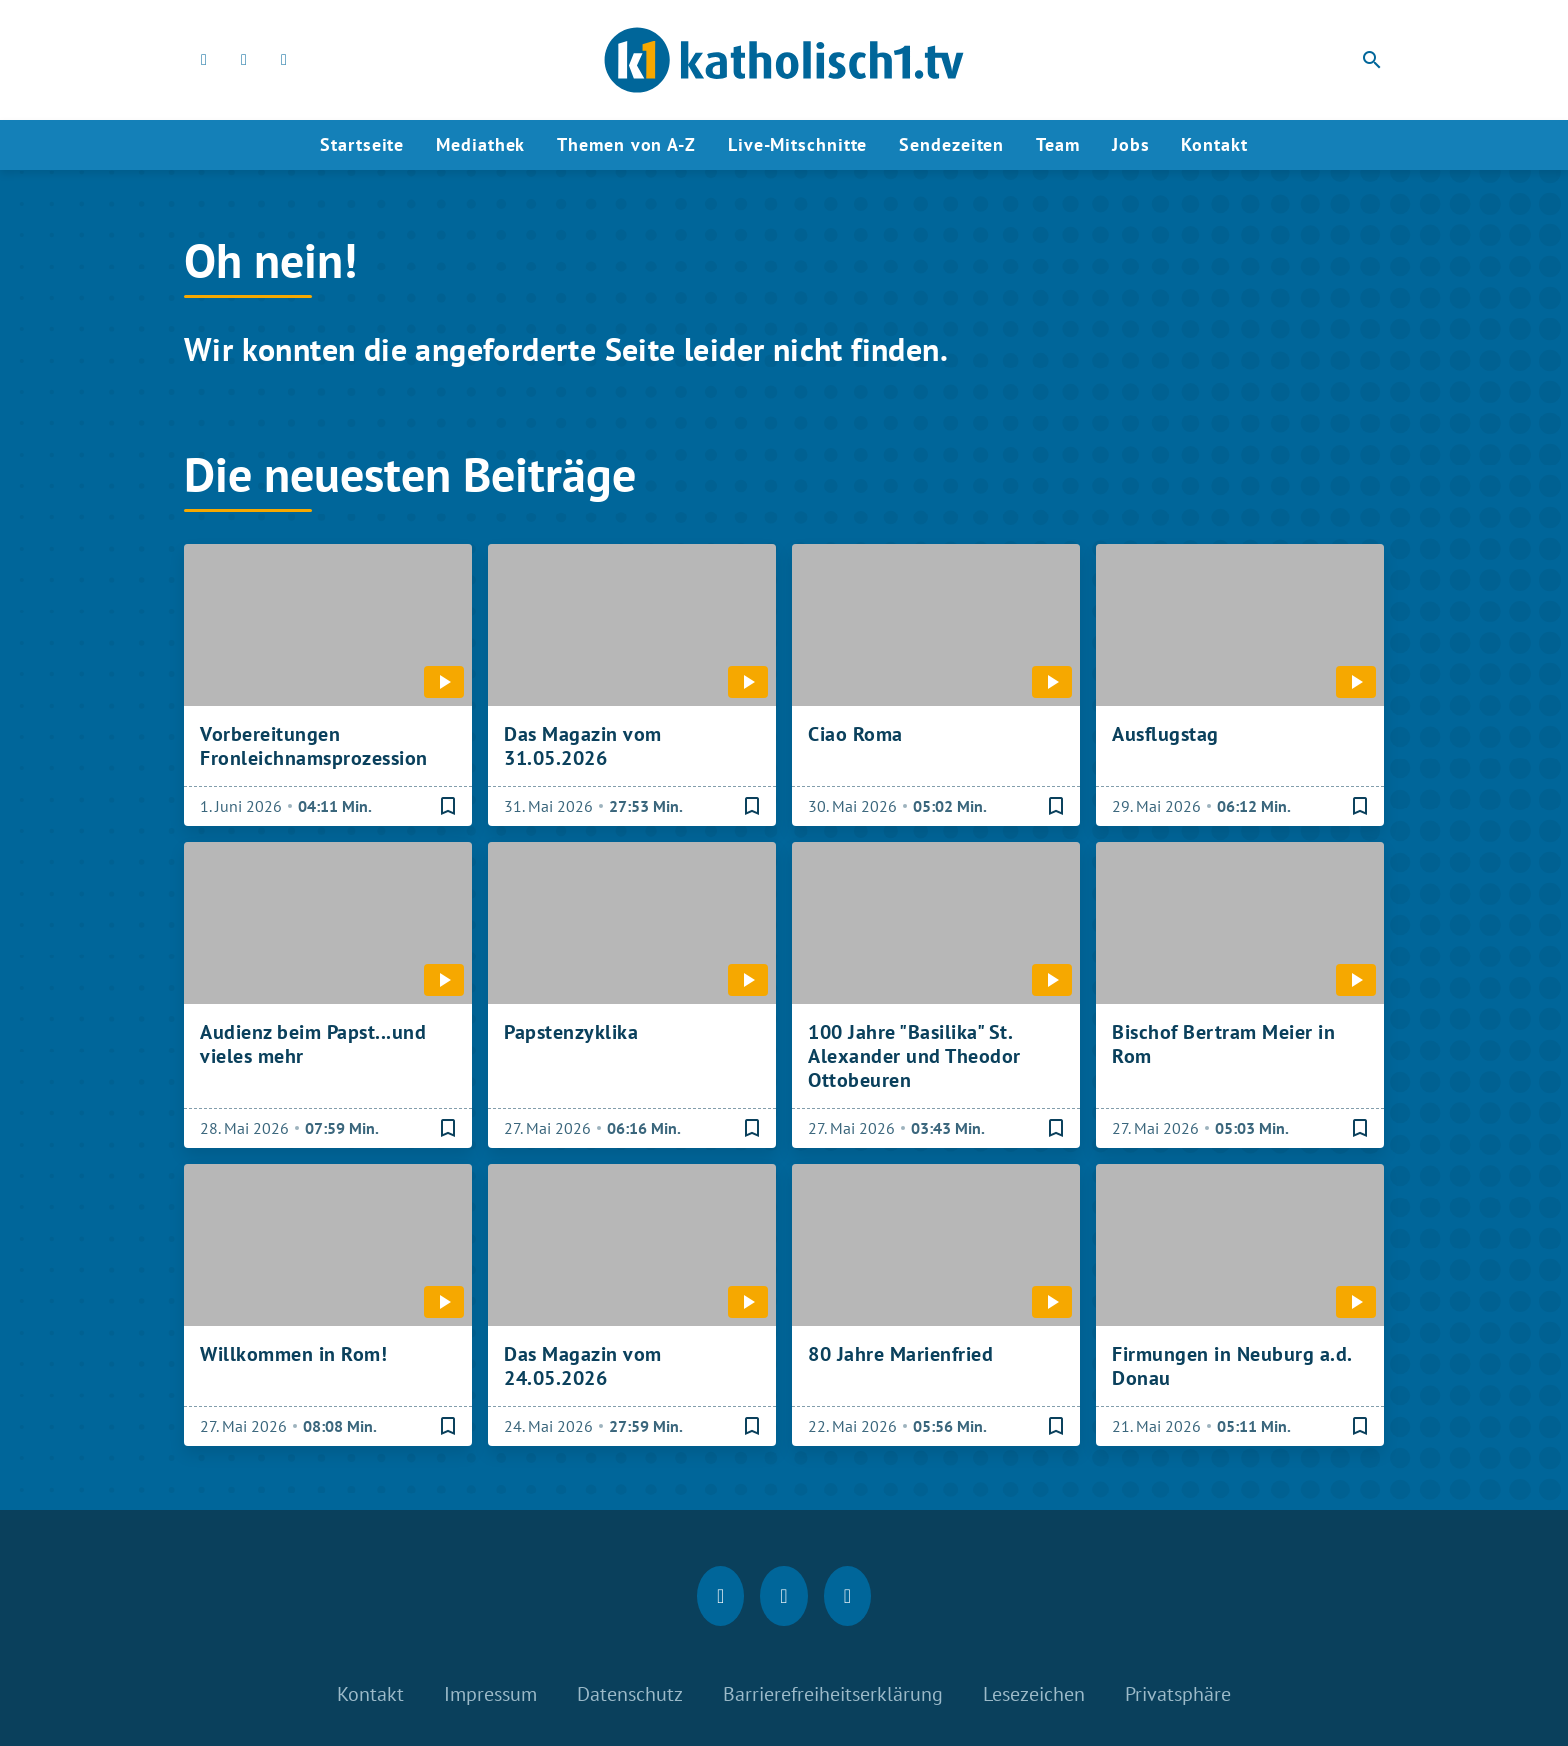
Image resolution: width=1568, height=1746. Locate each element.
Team (1058, 144)
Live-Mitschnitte (797, 144)
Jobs (1131, 144)
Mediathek (480, 144)
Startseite (362, 144)
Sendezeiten (951, 144)
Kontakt (1214, 144)
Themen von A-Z (626, 144)
